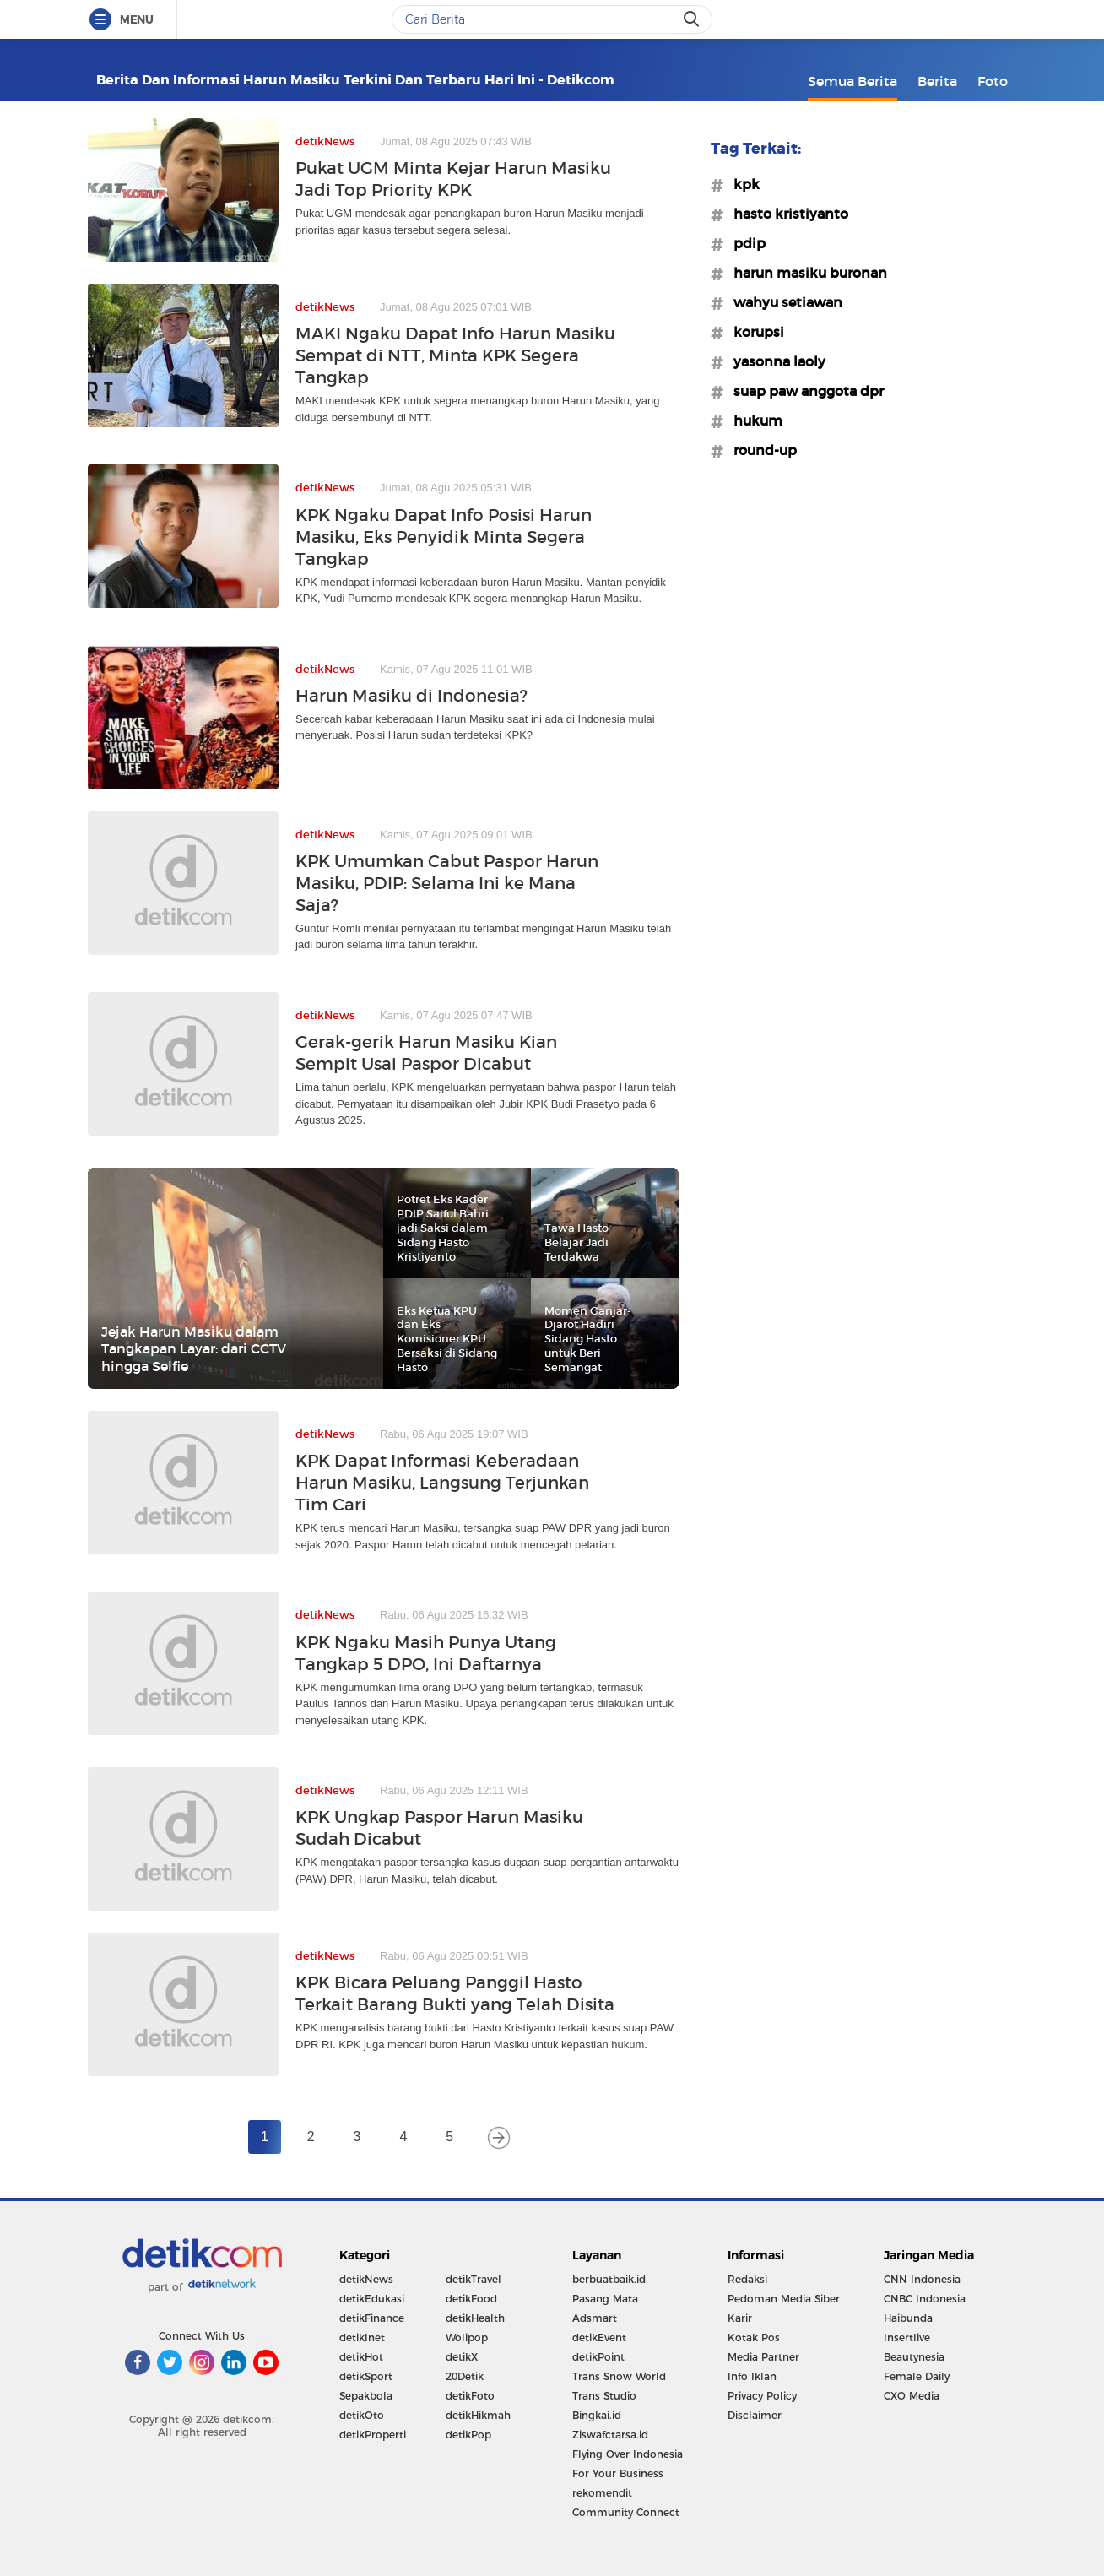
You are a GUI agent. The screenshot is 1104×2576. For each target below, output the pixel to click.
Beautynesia (914, 2357)
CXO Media (911, 2395)
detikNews (366, 2279)
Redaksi (747, 2279)
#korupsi (753, 331)
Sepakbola (365, 2395)
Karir (740, 2318)
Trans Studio (604, 2395)
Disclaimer (755, 2415)
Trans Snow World (619, 2376)
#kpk (741, 184)
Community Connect (625, 2512)
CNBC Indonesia (925, 2298)
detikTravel (473, 2279)
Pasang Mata (605, 2298)
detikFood (471, 2298)
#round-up (760, 450)
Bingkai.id (596, 2415)
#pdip (744, 243)
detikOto (361, 2415)
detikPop (468, 2434)
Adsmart (594, 2318)
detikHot (361, 2357)
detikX (462, 2357)
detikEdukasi (371, 2298)
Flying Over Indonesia (627, 2454)
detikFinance (371, 2318)
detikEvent (599, 2337)
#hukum (752, 420)
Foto (992, 81)
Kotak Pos (754, 2337)
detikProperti (372, 2434)
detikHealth (475, 2318)
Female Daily (917, 2376)
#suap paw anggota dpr (803, 390)
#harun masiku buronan (805, 272)
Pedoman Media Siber (784, 2298)
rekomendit (602, 2493)
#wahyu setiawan (782, 302)
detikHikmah (478, 2415)
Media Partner (763, 2357)
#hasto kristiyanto (785, 213)
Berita (937, 81)
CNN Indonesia (922, 2279)
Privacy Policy (762, 2395)
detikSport (365, 2376)
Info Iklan (752, 2376)
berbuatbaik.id (609, 2279)
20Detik (465, 2376)
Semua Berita (852, 81)
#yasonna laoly (774, 361)
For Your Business (617, 2473)
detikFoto (470, 2395)
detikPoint (598, 2357)
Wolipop (467, 2337)
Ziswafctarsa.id (610, 2434)
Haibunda (908, 2318)
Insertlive (907, 2337)
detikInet (362, 2337)
